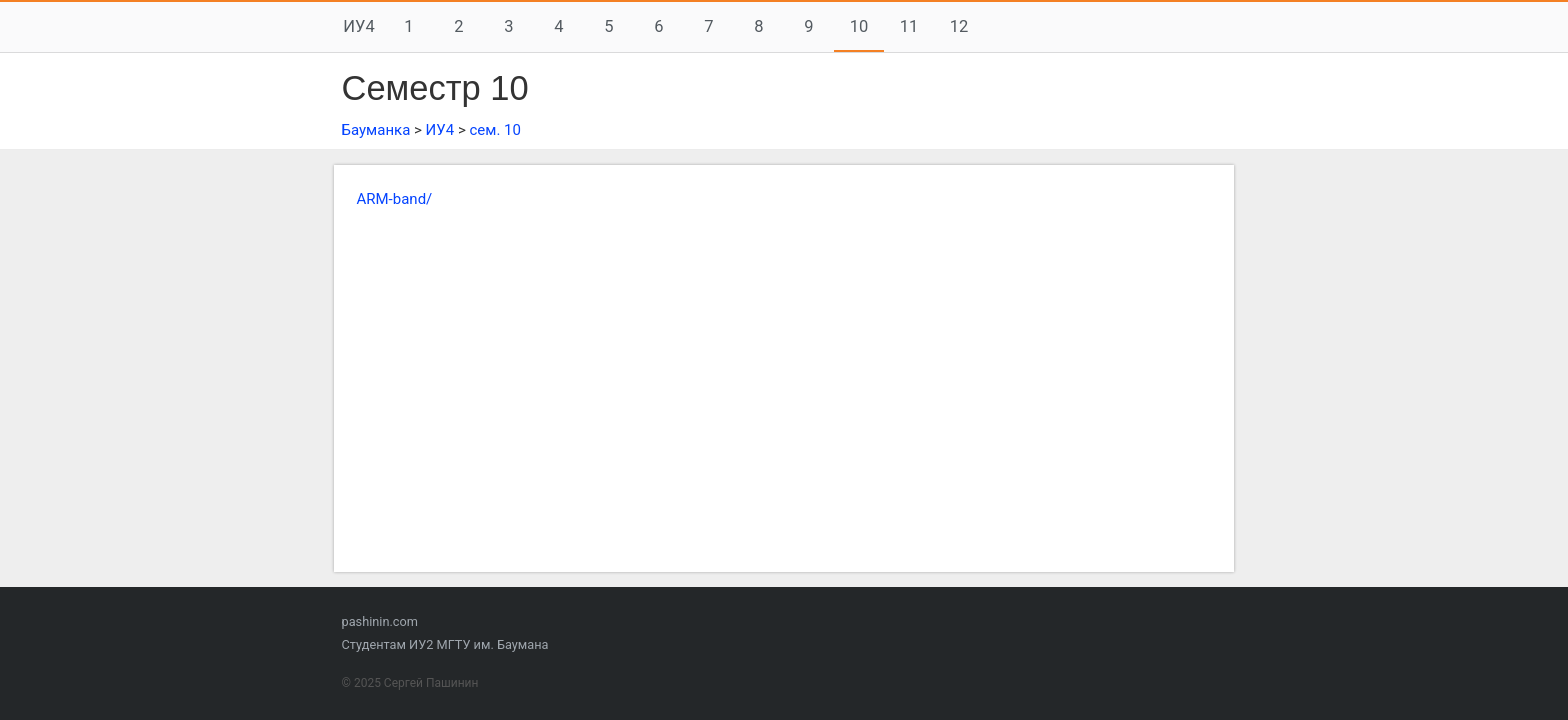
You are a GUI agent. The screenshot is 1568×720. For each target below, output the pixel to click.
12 (959, 26)
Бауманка (376, 130)
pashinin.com (380, 621)
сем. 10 (494, 130)
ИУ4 (358, 26)
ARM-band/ (395, 199)
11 (909, 26)
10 (859, 26)
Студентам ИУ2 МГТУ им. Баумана (445, 644)
